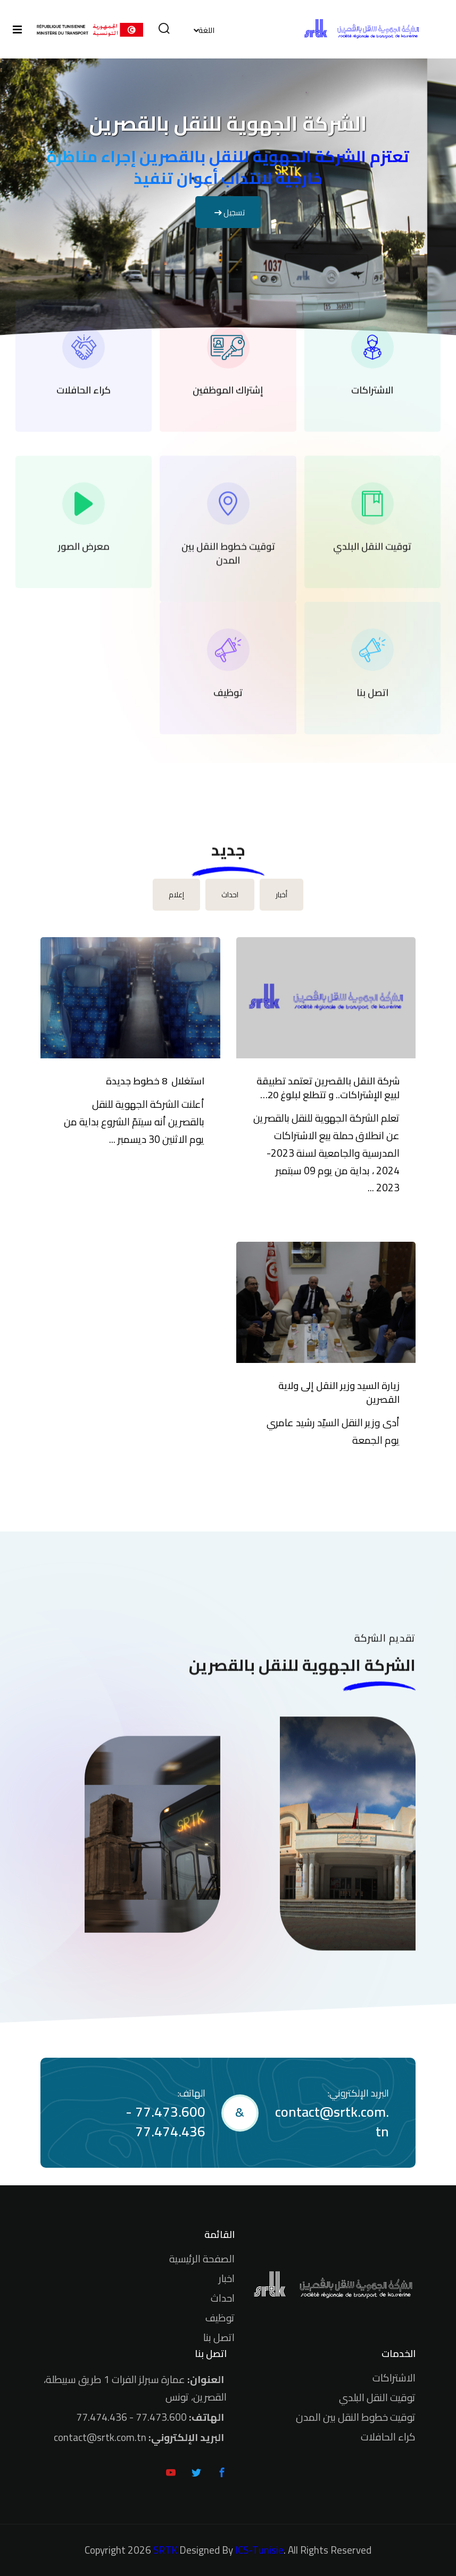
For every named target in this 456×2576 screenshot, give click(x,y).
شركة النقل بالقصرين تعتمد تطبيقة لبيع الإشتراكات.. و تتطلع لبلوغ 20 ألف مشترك (328, 1088)
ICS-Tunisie (259, 2550)
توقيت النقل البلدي (377, 2397)
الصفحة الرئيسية (202, 2259)
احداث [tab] (229, 895)
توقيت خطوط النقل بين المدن (356, 2417)
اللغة (206, 30)
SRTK (165, 2550)
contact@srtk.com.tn (332, 2121)
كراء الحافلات (388, 2437)
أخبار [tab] (281, 895)
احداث (223, 2298)
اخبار (227, 2278)
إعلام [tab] (176, 895)
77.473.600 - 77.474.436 (165, 2121)
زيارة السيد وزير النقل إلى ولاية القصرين (339, 1393)
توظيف (220, 2318)
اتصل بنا (219, 2337)
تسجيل (228, 212)
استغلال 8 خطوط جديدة (155, 1081)
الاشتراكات (394, 2378)
